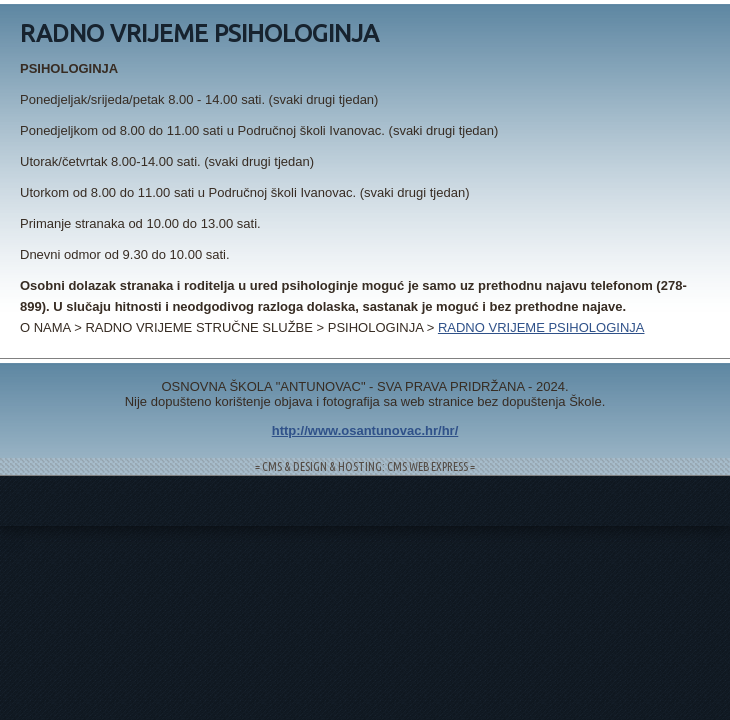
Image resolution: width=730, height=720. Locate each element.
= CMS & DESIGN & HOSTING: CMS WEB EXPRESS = (365, 466)
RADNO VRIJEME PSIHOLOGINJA (541, 327)
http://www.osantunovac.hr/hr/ (365, 430)
